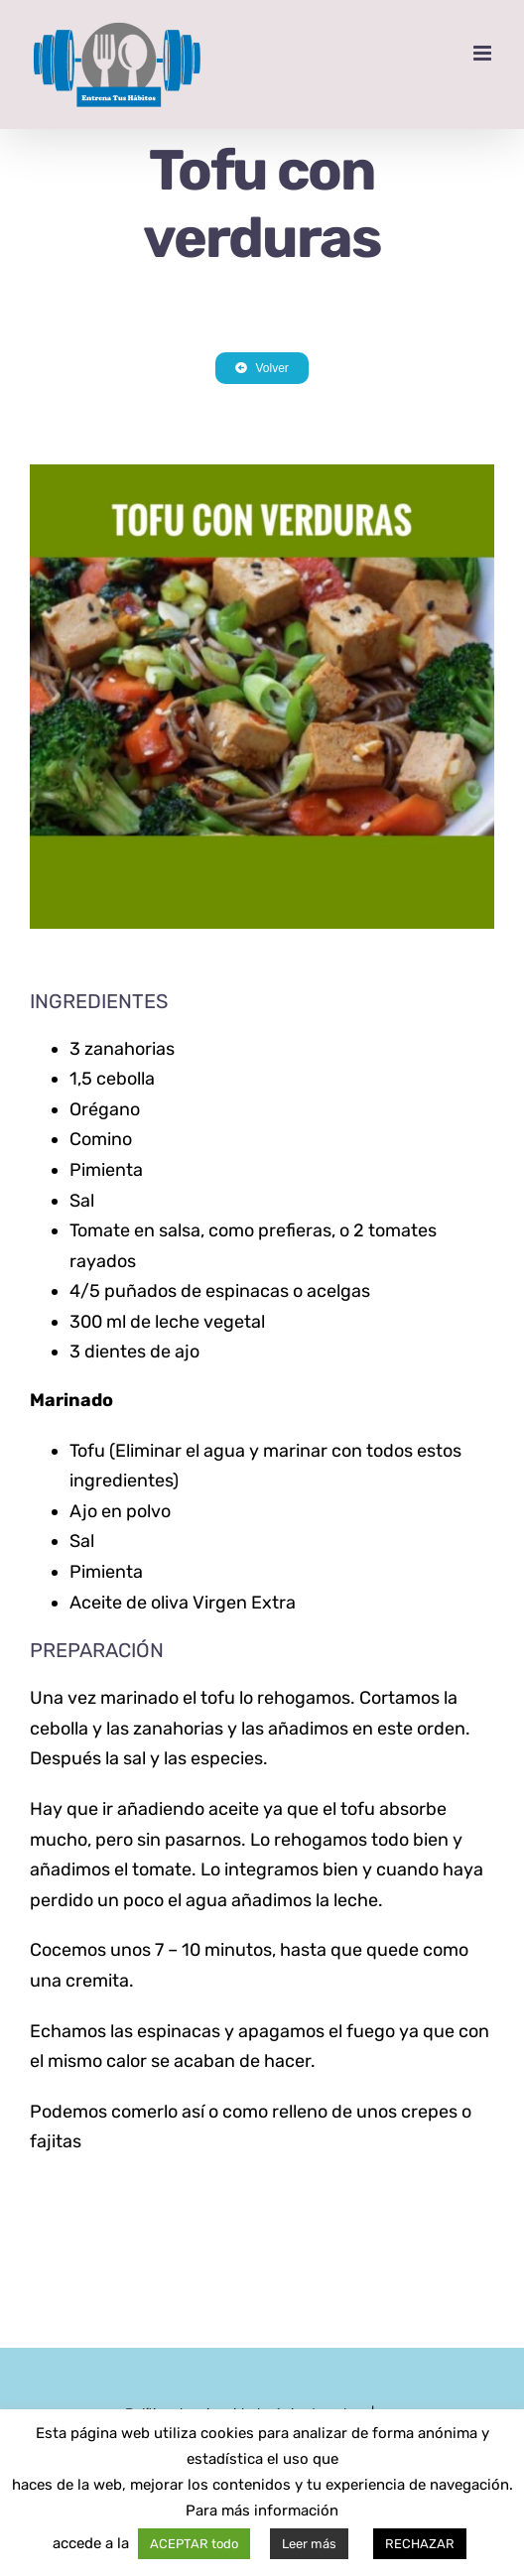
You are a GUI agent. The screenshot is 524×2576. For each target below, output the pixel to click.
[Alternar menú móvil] (483, 53)
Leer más (309, 2543)
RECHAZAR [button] (420, 2543)
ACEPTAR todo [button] (194, 2543)
